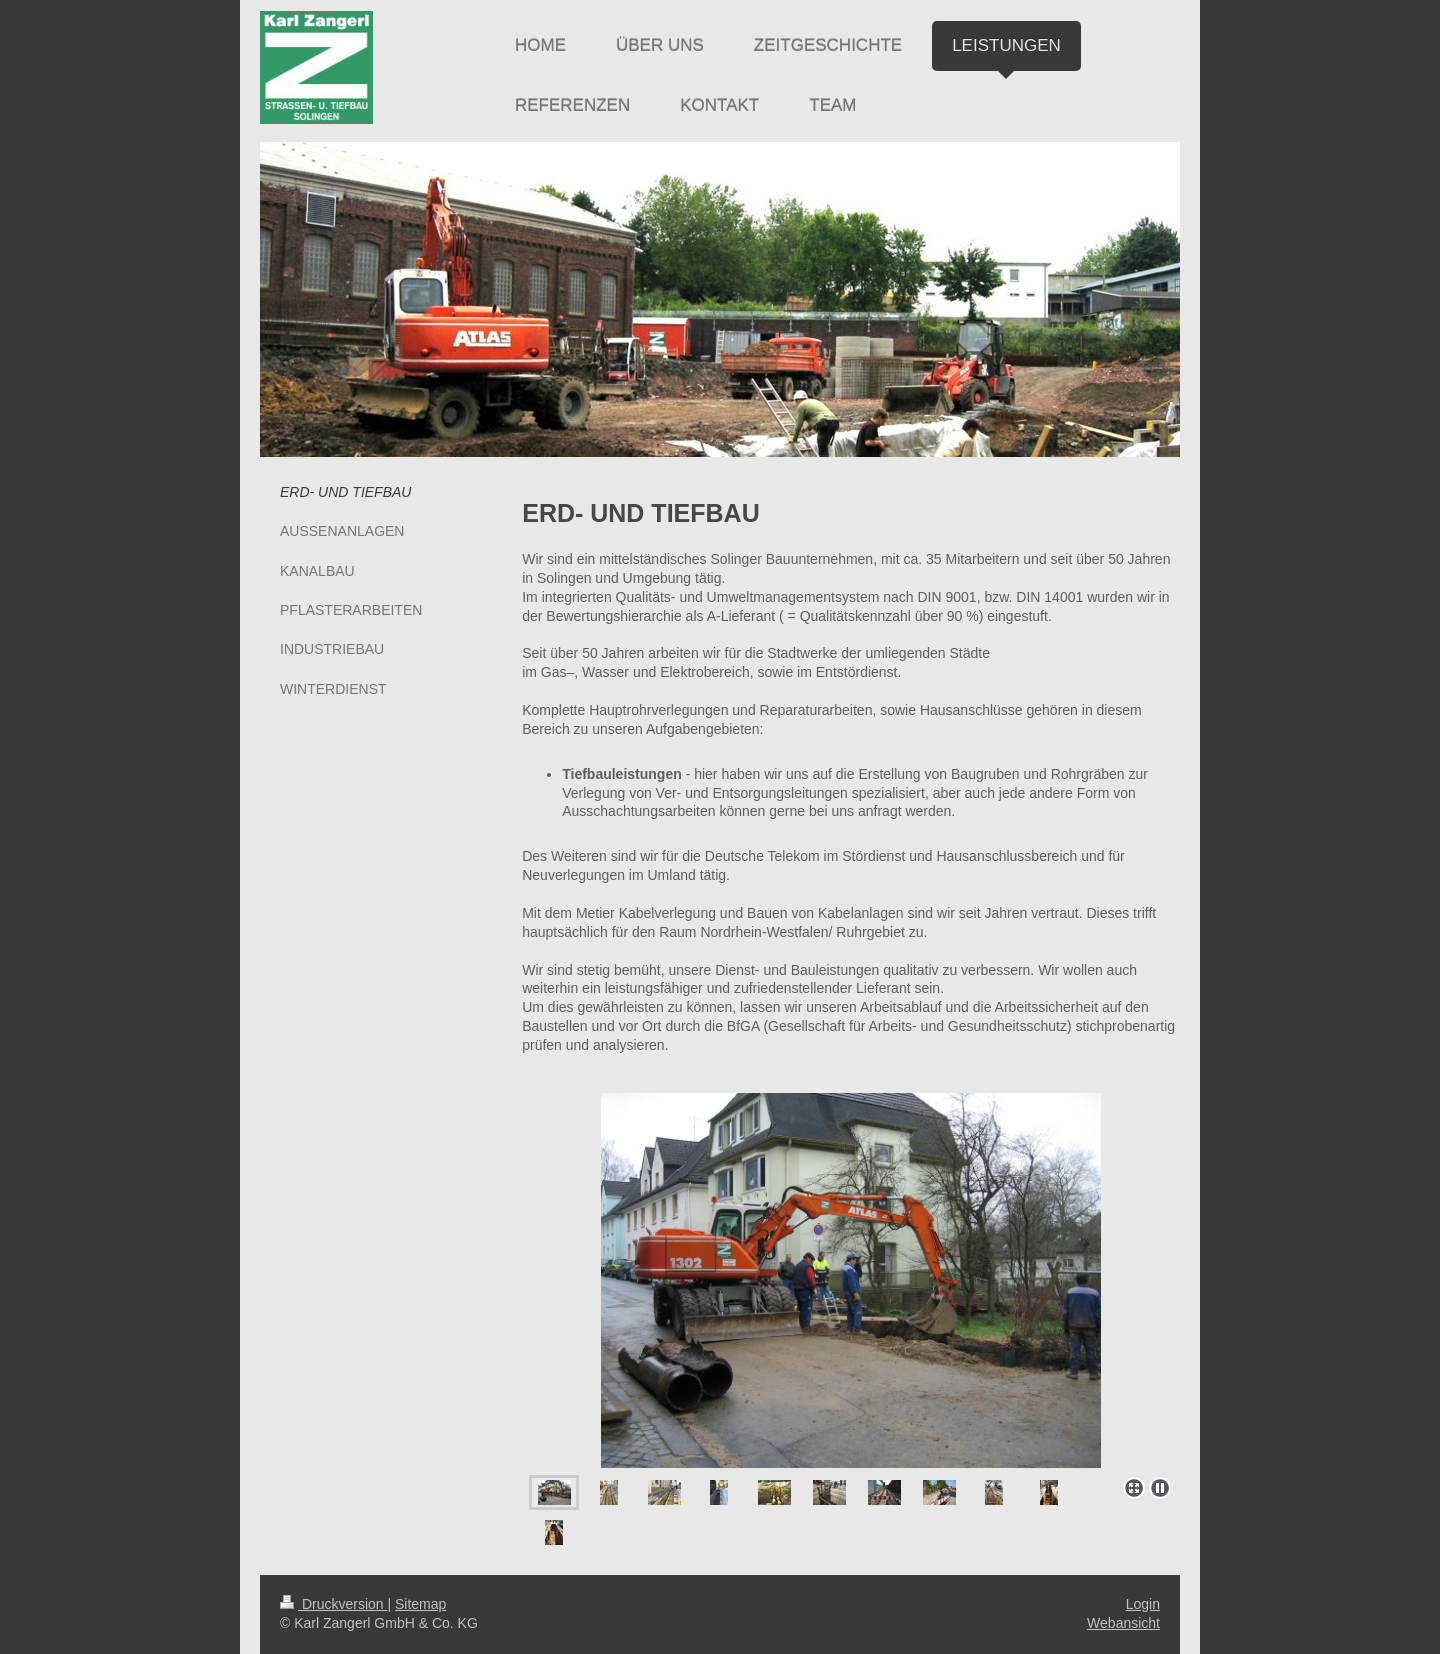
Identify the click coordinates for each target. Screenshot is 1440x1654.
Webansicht (1123, 1623)
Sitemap (420, 1604)
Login (1143, 1604)
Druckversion (333, 1604)
